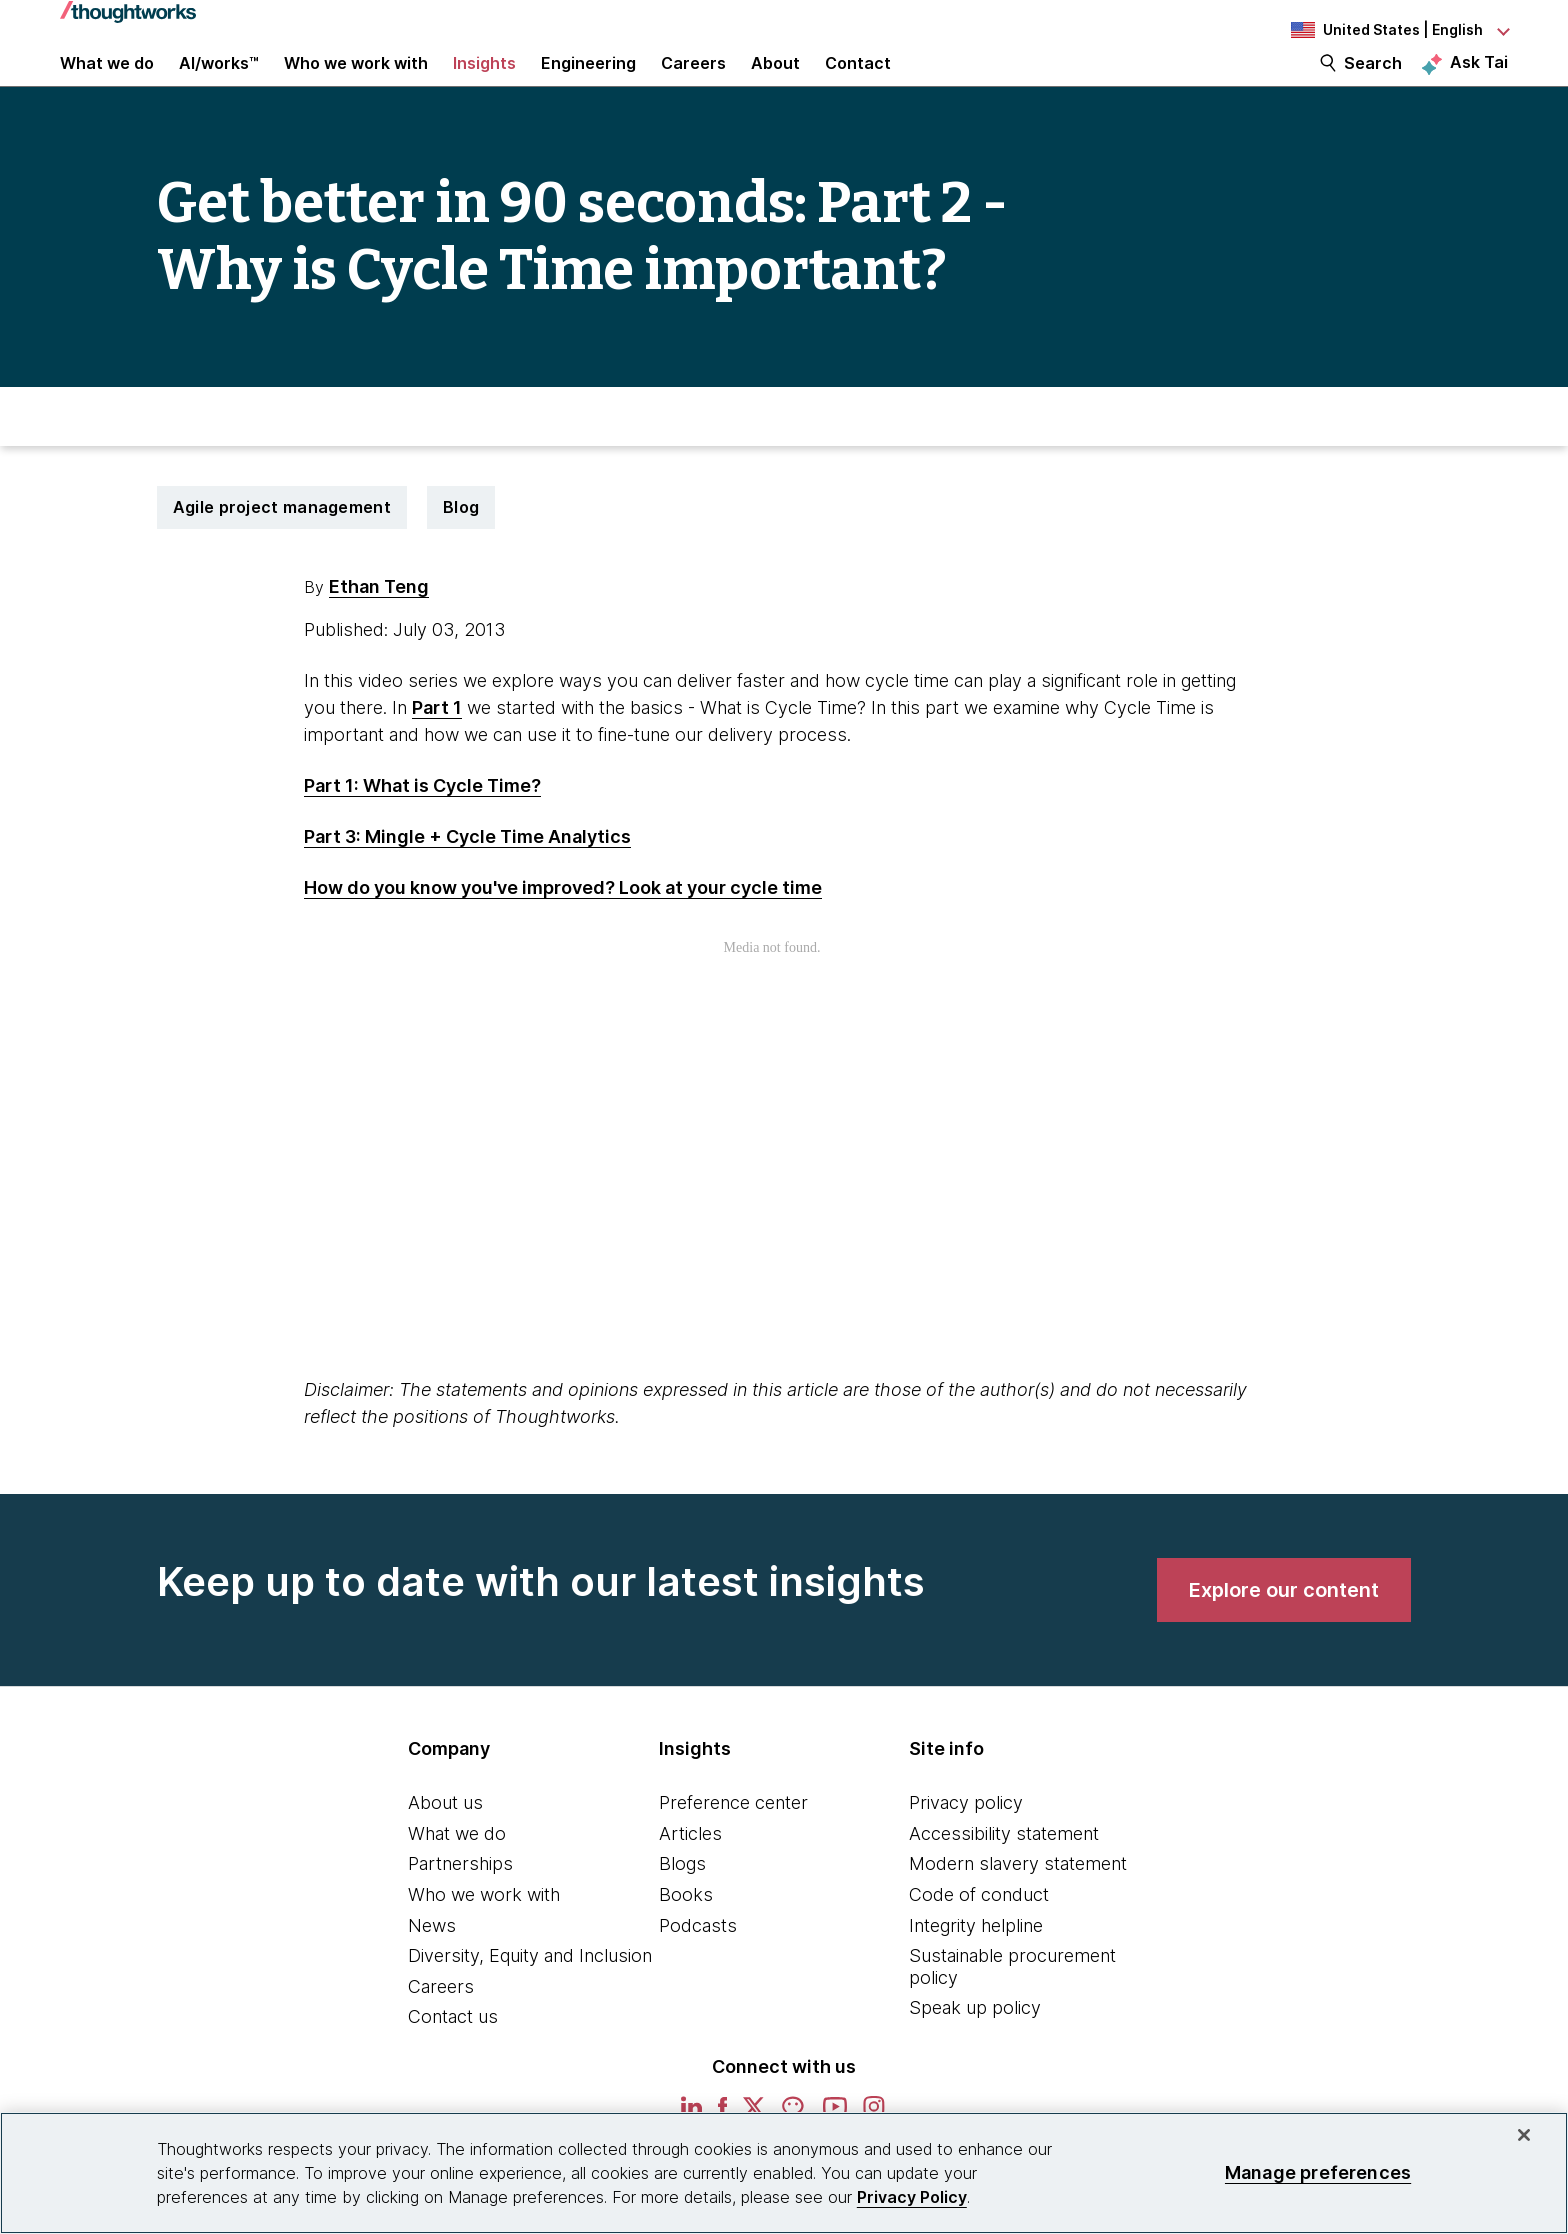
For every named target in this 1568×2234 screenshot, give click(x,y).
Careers (441, 2024)
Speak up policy (975, 2045)
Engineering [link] (588, 82)
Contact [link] (858, 82)
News (432, 1963)
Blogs (682, 1901)
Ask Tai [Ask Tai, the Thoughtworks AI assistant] (1479, 81)
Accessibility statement (1004, 1871)
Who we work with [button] (356, 82)
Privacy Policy (912, 2197)
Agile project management (282, 545)
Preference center (733, 1840)
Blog (461, 545)
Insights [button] (484, 82)
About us (445, 1840)
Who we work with (484, 1932)
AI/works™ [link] (219, 82)
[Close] (1524, 2135)
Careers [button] (693, 82)
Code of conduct (979, 1932)
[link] (1284, 1628)
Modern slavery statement (1018, 1901)
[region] (784, 2173)
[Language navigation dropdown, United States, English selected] (1398, 30)
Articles (690, 1871)
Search (1373, 82)
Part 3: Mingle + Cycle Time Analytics (467, 874)
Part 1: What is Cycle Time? (422, 823)
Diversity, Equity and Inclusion (530, 1993)
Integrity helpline (976, 1963)
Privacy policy (966, 1840)
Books (686, 1932)
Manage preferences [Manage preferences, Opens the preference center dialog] (1318, 2172)
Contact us (453, 2054)
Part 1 (437, 745)
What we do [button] (107, 82)
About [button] (775, 82)
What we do (457, 1871)
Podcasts (698, 1963)
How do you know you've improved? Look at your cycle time (563, 925)
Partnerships (460, 1901)
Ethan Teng (379, 624)
